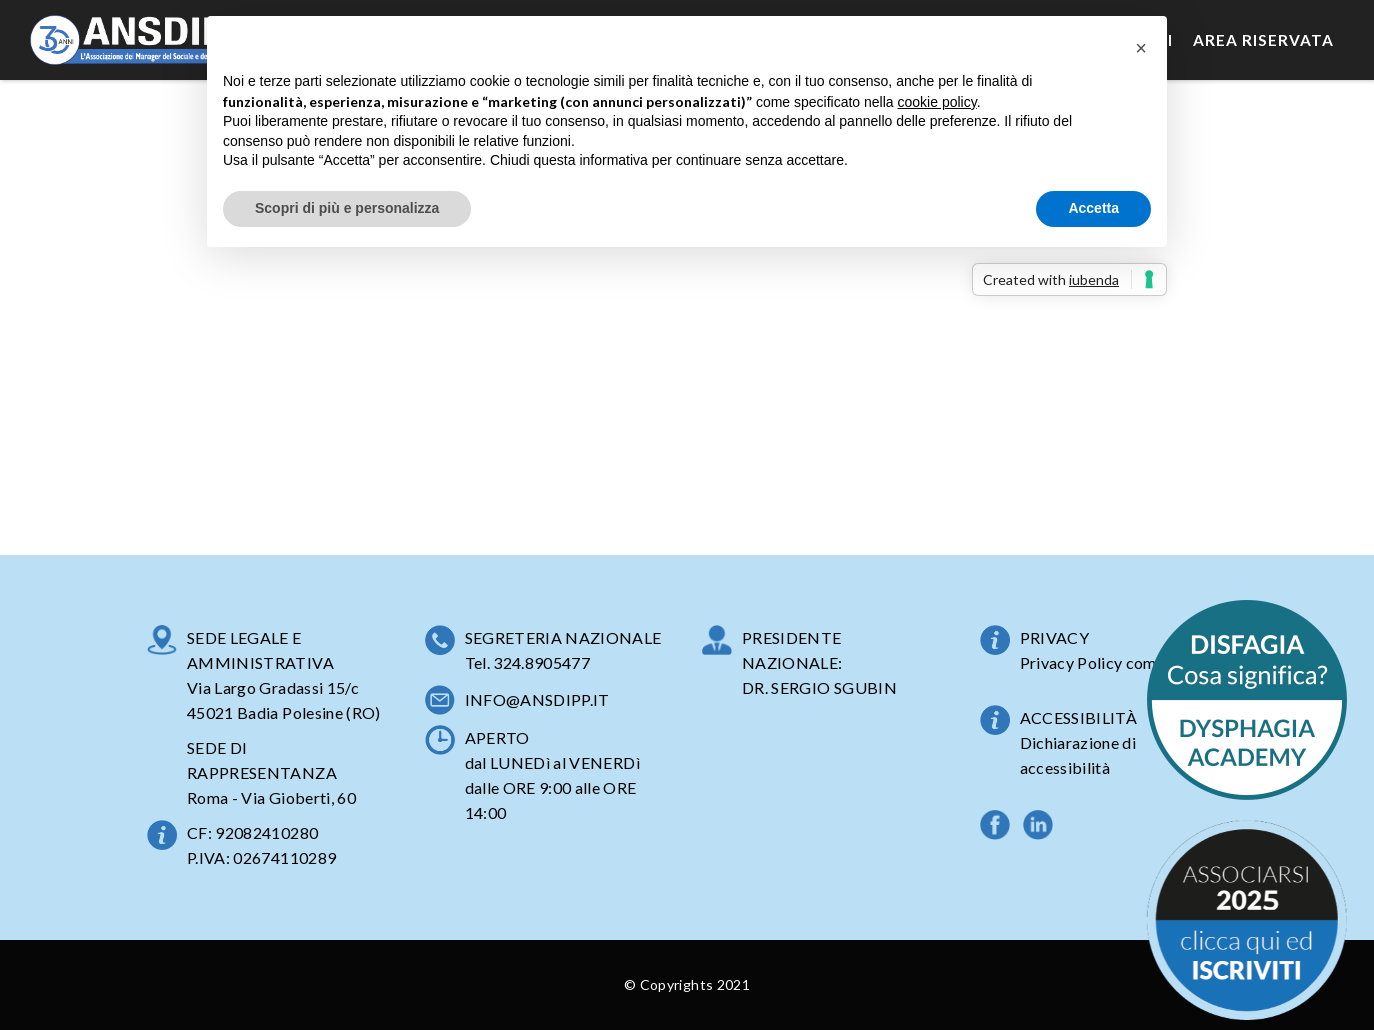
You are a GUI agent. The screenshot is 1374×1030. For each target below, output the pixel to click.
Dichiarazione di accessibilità (1078, 755)
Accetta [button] (1093, 208)
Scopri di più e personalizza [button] (347, 208)
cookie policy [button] (937, 102)
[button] (1141, 48)
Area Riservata (1263, 40)
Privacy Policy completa (1107, 662)
